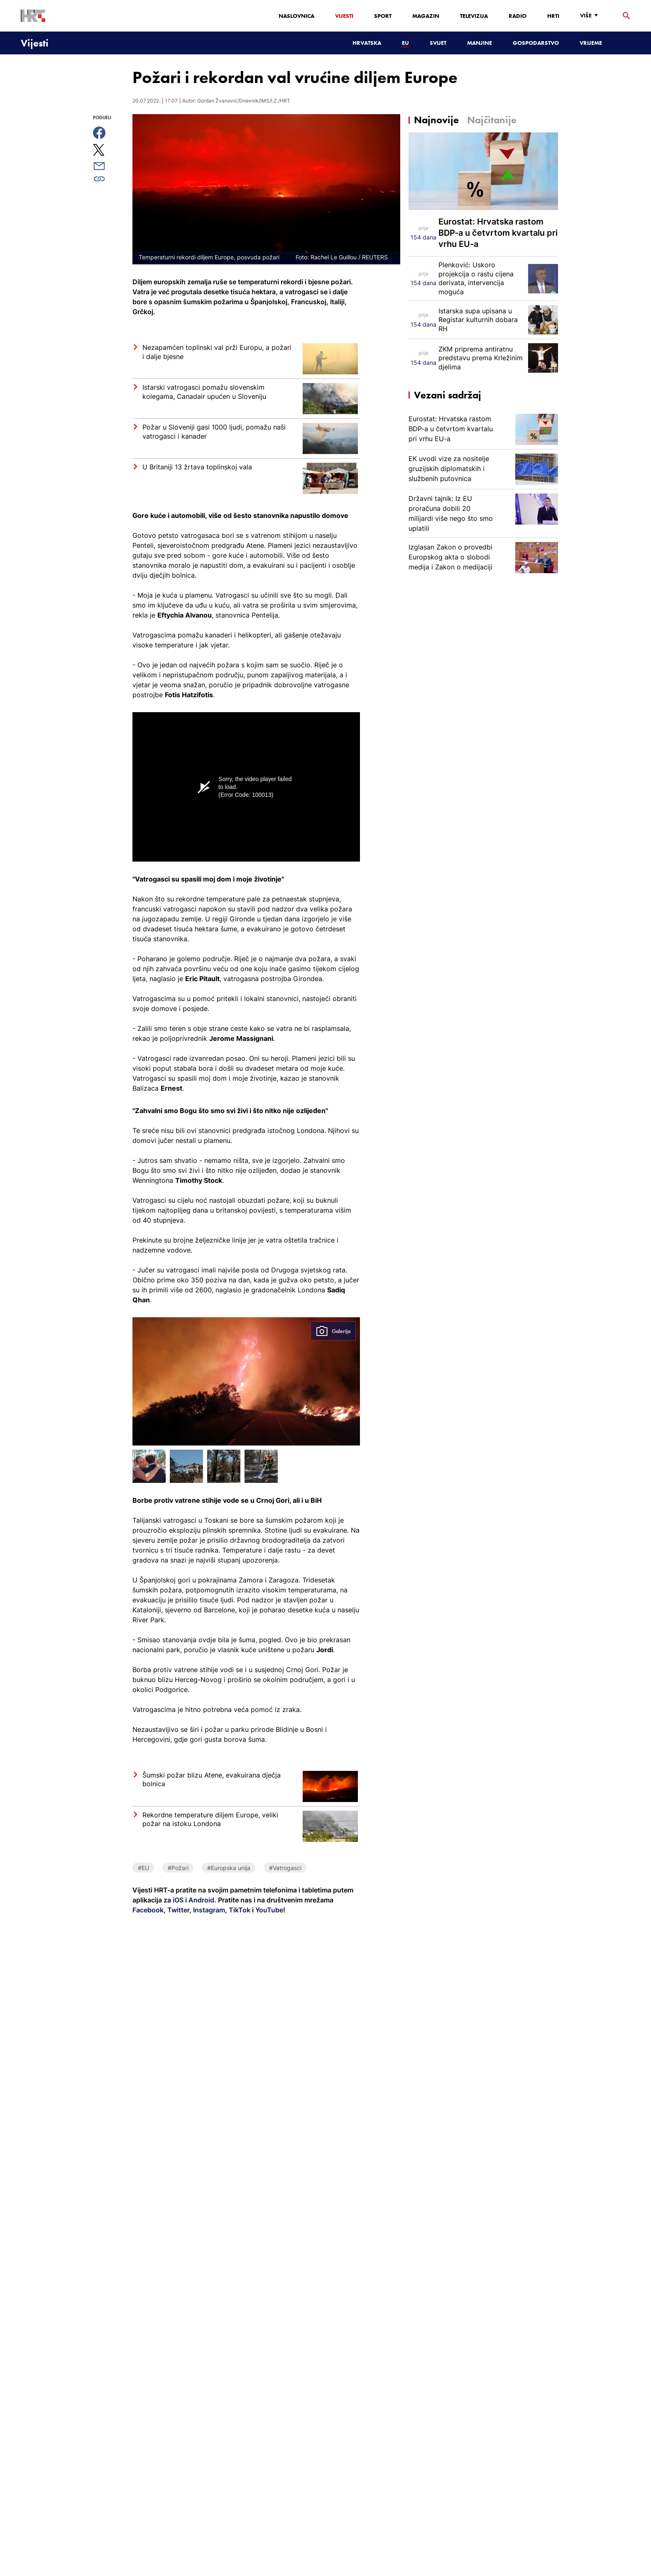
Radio (517, 16)
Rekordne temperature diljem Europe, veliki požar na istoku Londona (210, 1819)
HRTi (553, 16)
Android (201, 1900)
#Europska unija (228, 1867)
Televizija (474, 16)
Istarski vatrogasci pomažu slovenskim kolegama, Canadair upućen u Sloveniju (204, 391)
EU (405, 42)
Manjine (479, 42)
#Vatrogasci (285, 1867)
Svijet (438, 42)
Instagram (208, 1910)
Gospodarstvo (536, 42)
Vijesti (344, 16)
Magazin (425, 16)
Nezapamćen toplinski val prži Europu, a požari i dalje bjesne (216, 352)
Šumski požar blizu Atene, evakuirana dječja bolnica (211, 1779)
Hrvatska (366, 42)
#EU (143, 1867)
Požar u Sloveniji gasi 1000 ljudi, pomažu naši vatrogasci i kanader (214, 431)
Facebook (148, 1910)
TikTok (238, 1910)
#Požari (178, 1867)
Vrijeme (591, 42)
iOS (179, 1900)
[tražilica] (626, 16)
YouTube (268, 1910)
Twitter (177, 1910)
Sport (383, 16)
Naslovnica (296, 16)
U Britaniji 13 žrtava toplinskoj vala (197, 467)
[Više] (591, 16)
